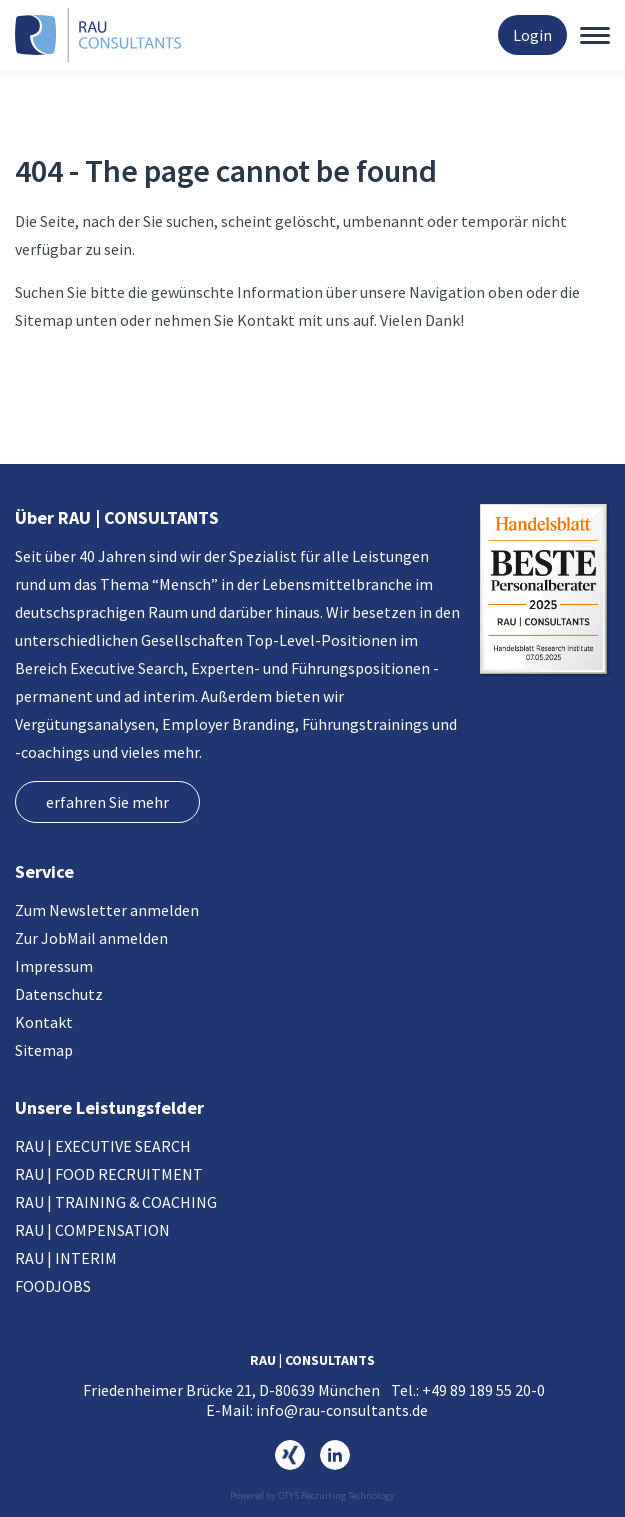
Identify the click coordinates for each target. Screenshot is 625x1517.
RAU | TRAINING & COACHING (116, 1202)
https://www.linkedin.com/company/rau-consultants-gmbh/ (335, 1455)
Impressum (54, 966)
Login (532, 35)
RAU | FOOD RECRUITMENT (109, 1174)
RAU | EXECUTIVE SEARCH (103, 1146)
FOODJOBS (53, 1286)
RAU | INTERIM (66, 1258)
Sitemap (44, 1050)
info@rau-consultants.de (342, 1410)
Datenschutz (59, 994)
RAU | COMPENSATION (92, 1230)
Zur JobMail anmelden (91, 938)
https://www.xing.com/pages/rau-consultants (290, 1455)
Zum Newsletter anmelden (107, 910)
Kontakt (44, 1022)
